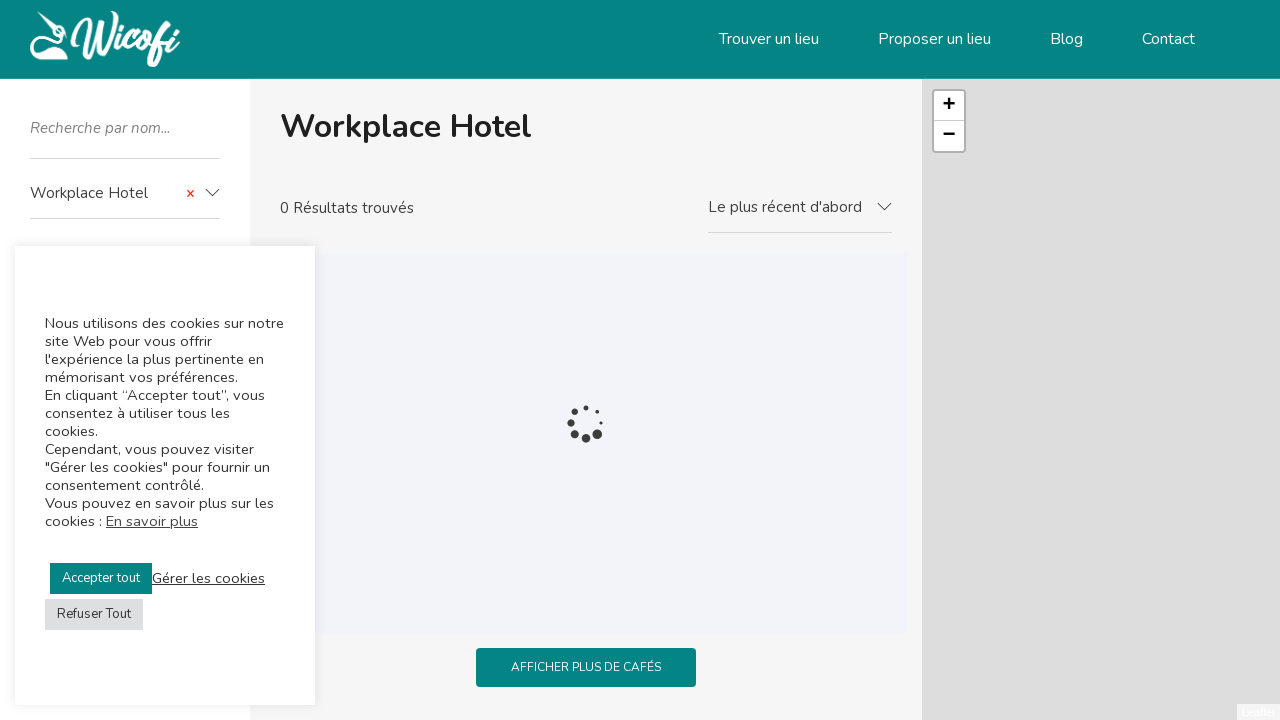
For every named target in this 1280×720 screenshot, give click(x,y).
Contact (1168, 39)
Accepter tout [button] (101, 578)
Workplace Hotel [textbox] (112, 193)
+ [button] (949, 106)
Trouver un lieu (769, 39)
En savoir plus (152, 521)
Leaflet (1258, 712)
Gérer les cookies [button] (208, 578)
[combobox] (125, 194)
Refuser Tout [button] (94, 614)
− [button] (949, 136)
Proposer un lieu (934, 39)
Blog (1066, 39)
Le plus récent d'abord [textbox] (785, 207)
